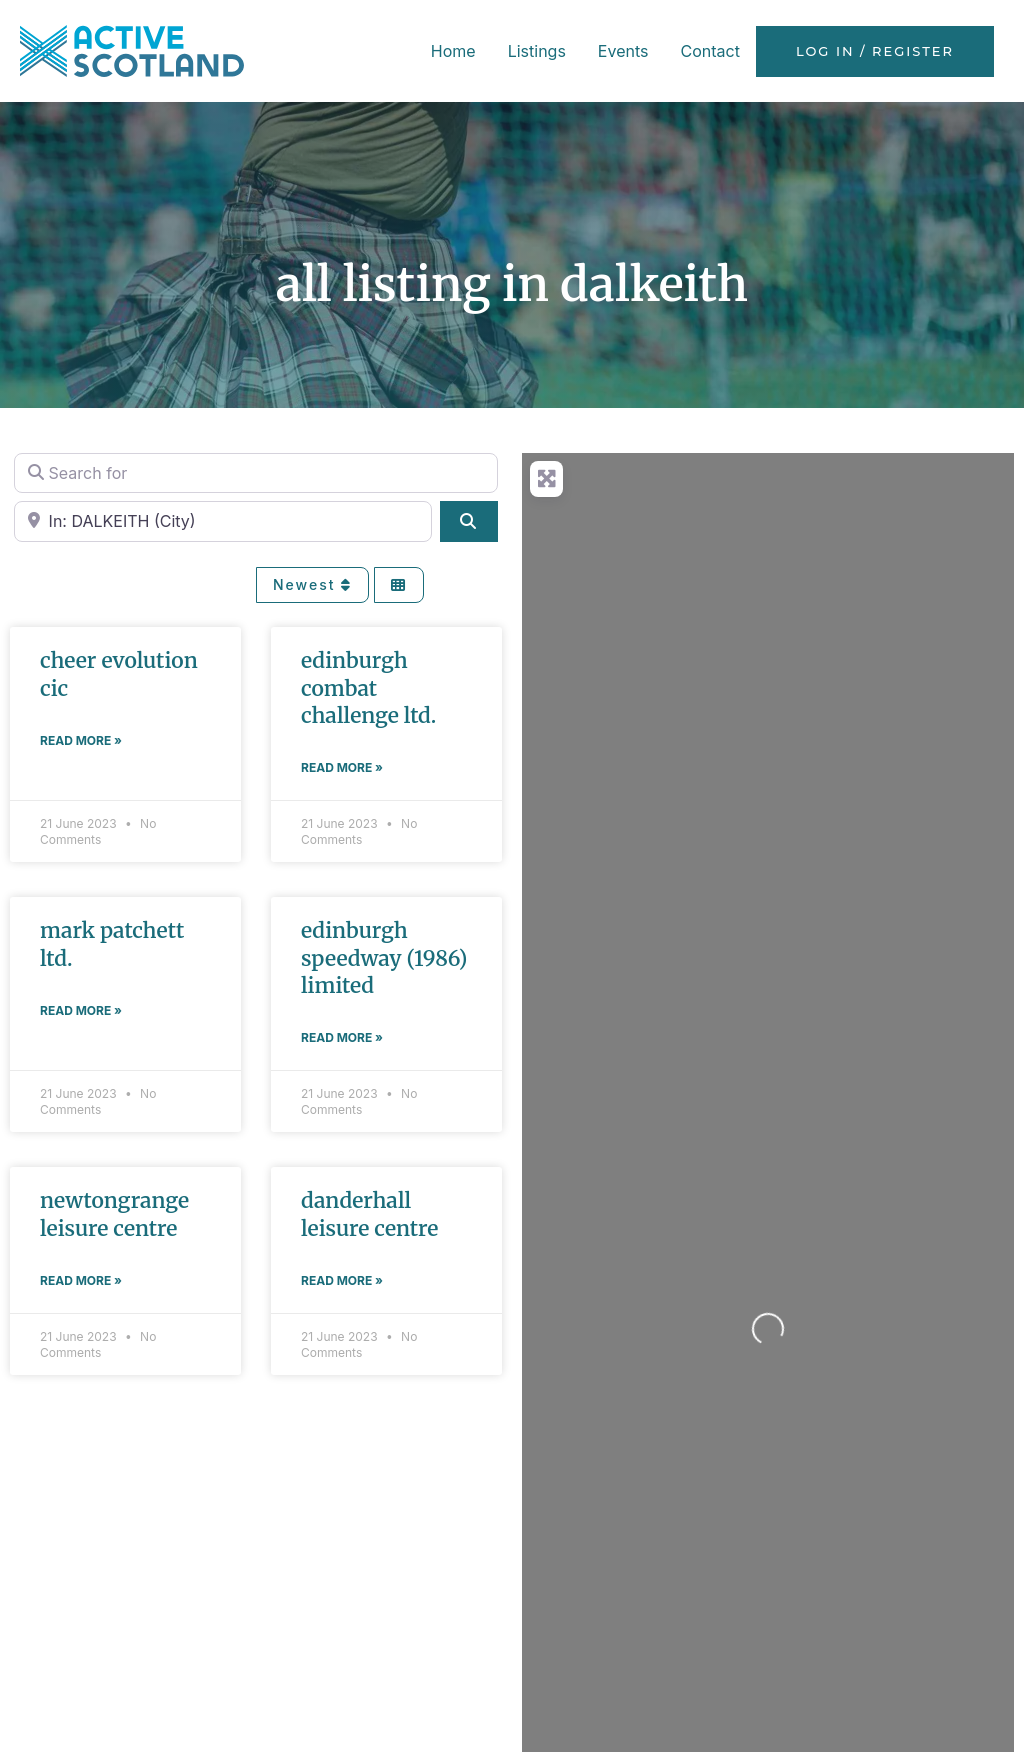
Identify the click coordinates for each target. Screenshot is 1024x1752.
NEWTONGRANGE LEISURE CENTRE (114, 1214)
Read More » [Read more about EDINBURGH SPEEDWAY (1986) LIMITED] (342, 1037)
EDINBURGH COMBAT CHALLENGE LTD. (368, 688)
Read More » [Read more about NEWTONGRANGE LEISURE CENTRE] (81, 1280)
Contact (709, 51)
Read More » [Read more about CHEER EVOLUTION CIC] (81, 740)
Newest (312, 584)
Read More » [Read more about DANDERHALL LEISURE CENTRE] (342, 1280)
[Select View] (399, 585)
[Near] (223, 521)
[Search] (469, 521)
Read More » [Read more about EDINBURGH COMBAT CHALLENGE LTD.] (342, 767)
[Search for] (256, 473)
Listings (537, 51)
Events (623, 51)
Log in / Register (875, 51)
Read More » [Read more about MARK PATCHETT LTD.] (81, 1010)
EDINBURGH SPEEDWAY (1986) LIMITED (384, 958)
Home (453, 51)
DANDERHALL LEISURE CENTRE (369, 1214)
